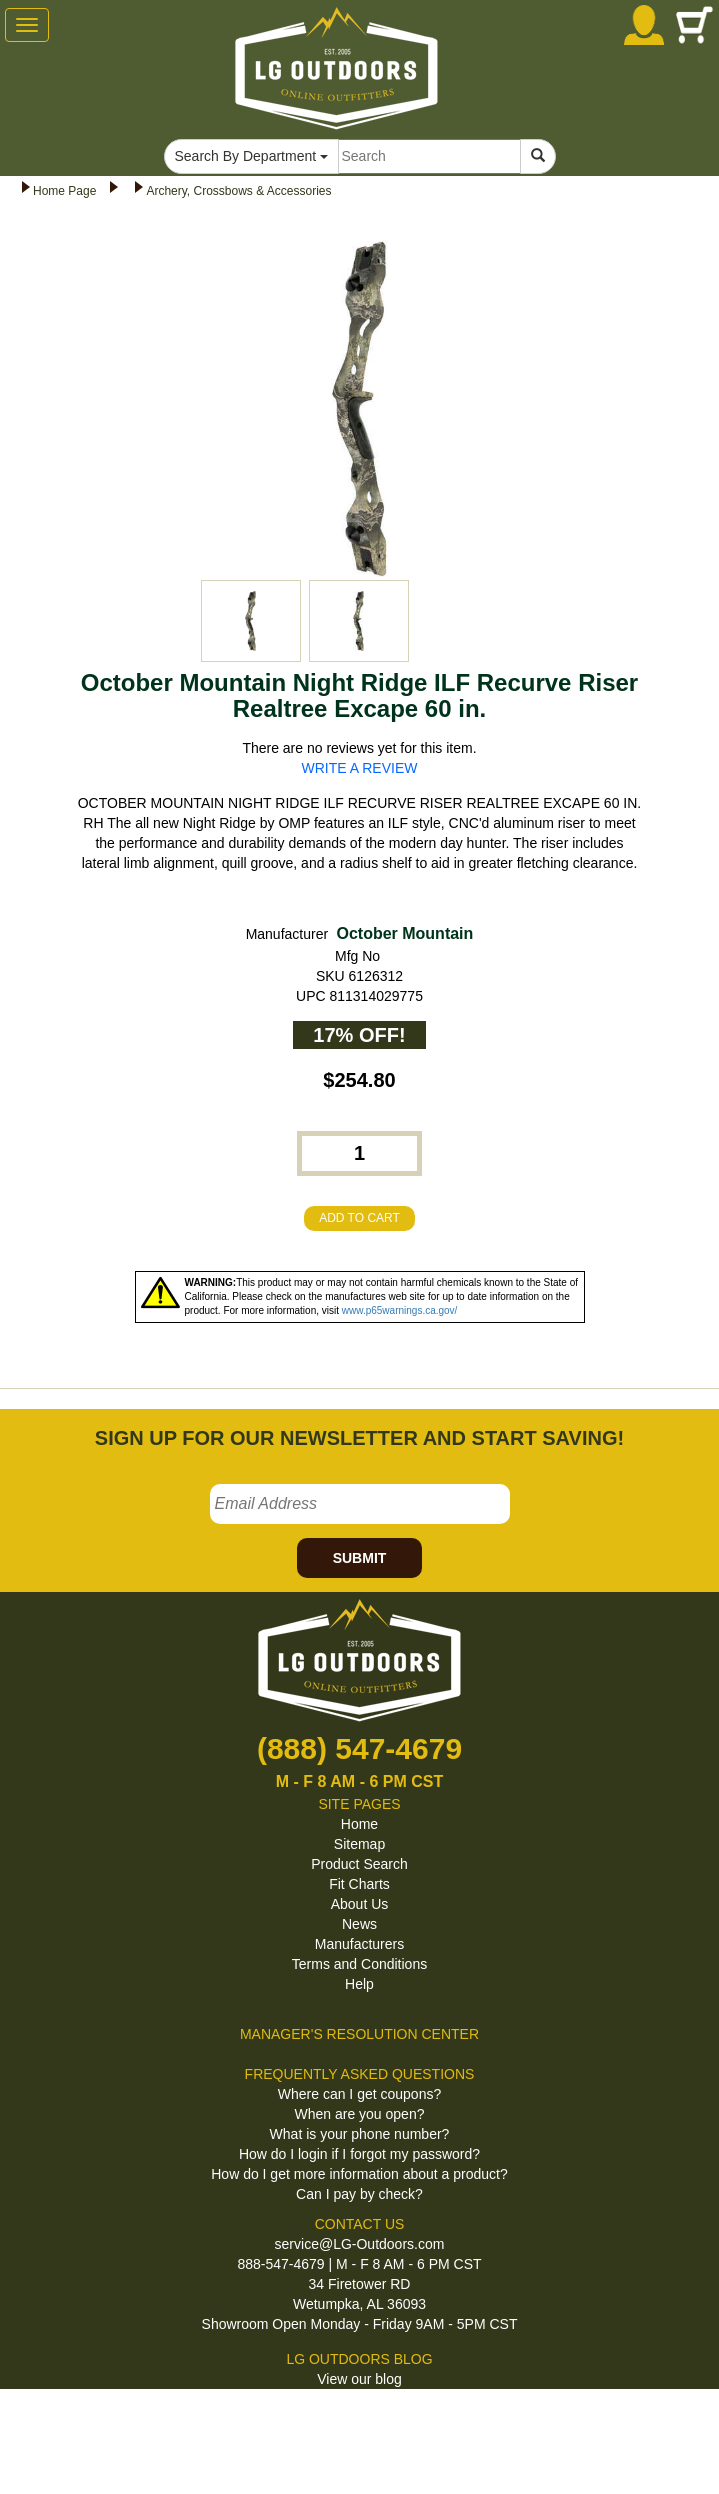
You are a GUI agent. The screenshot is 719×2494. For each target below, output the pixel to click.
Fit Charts (359, 1884)
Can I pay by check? (359, 2194)
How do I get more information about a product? (359, 2174)
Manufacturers (359, 1944)
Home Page (64, 191)
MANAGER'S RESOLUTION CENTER (359, 2034)
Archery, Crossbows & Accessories (238, 191)
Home (359, 1824)
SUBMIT (360, 1558)
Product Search (359, 1864)
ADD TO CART (359, 1218)
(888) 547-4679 (359, 1748)
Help (359, 1984)
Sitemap (359, 1844)
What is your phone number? (360, 2134)
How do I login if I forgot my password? (359, 2154)
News (359, 1924)
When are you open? (360, 2114)
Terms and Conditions (359, 1964)
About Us (360, 1904)
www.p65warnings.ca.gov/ (400, 1310)
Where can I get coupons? (359, 2094)
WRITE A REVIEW (360, 768)
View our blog (359, 2379)
